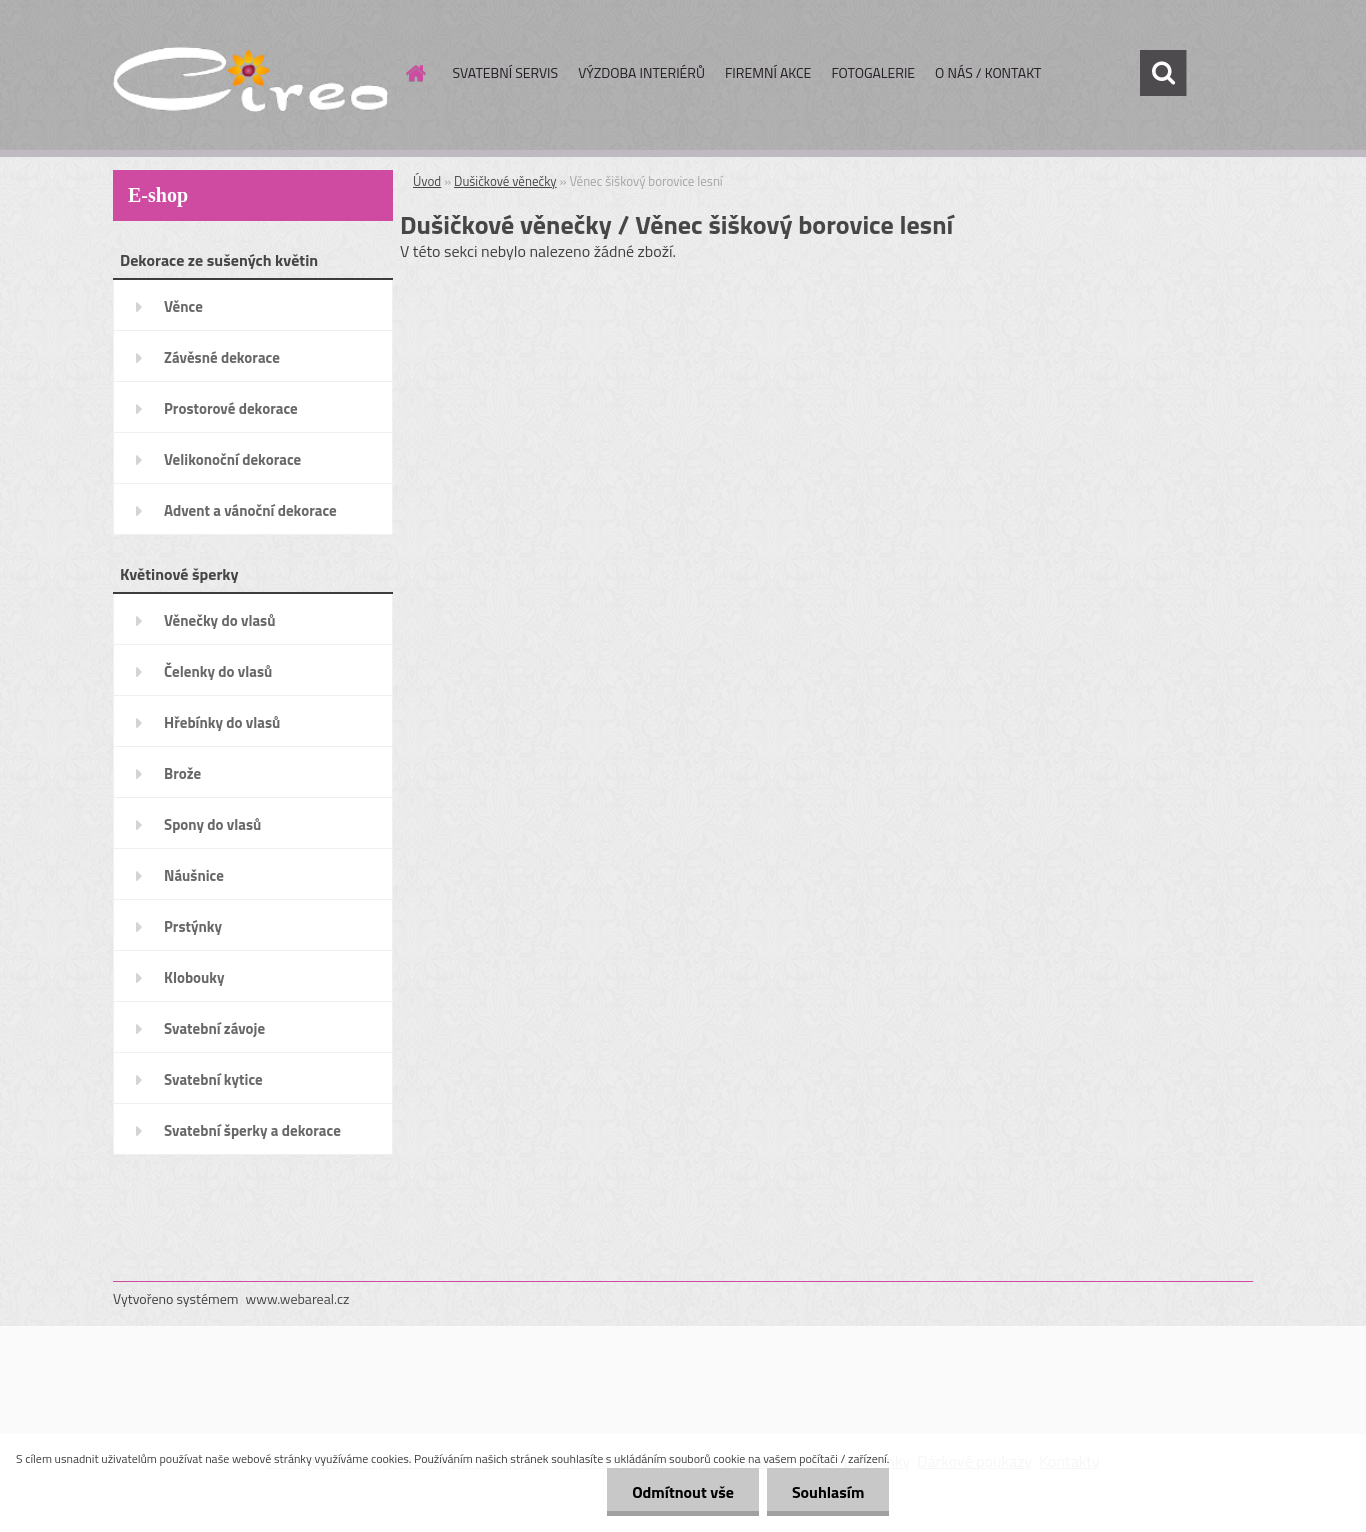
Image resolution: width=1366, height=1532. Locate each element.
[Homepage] (415, 73)
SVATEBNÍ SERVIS (506, 72)
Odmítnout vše (683, 1492)
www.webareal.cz (298, 1298)
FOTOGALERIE (873, 72)
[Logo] (250, 74)
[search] (1163, 73)
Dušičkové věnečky (505, 181)
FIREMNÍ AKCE (768, 72)
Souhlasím (828, 1492)
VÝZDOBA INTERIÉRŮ (641, 72)
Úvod (427, 181)
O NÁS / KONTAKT (988, 72)
